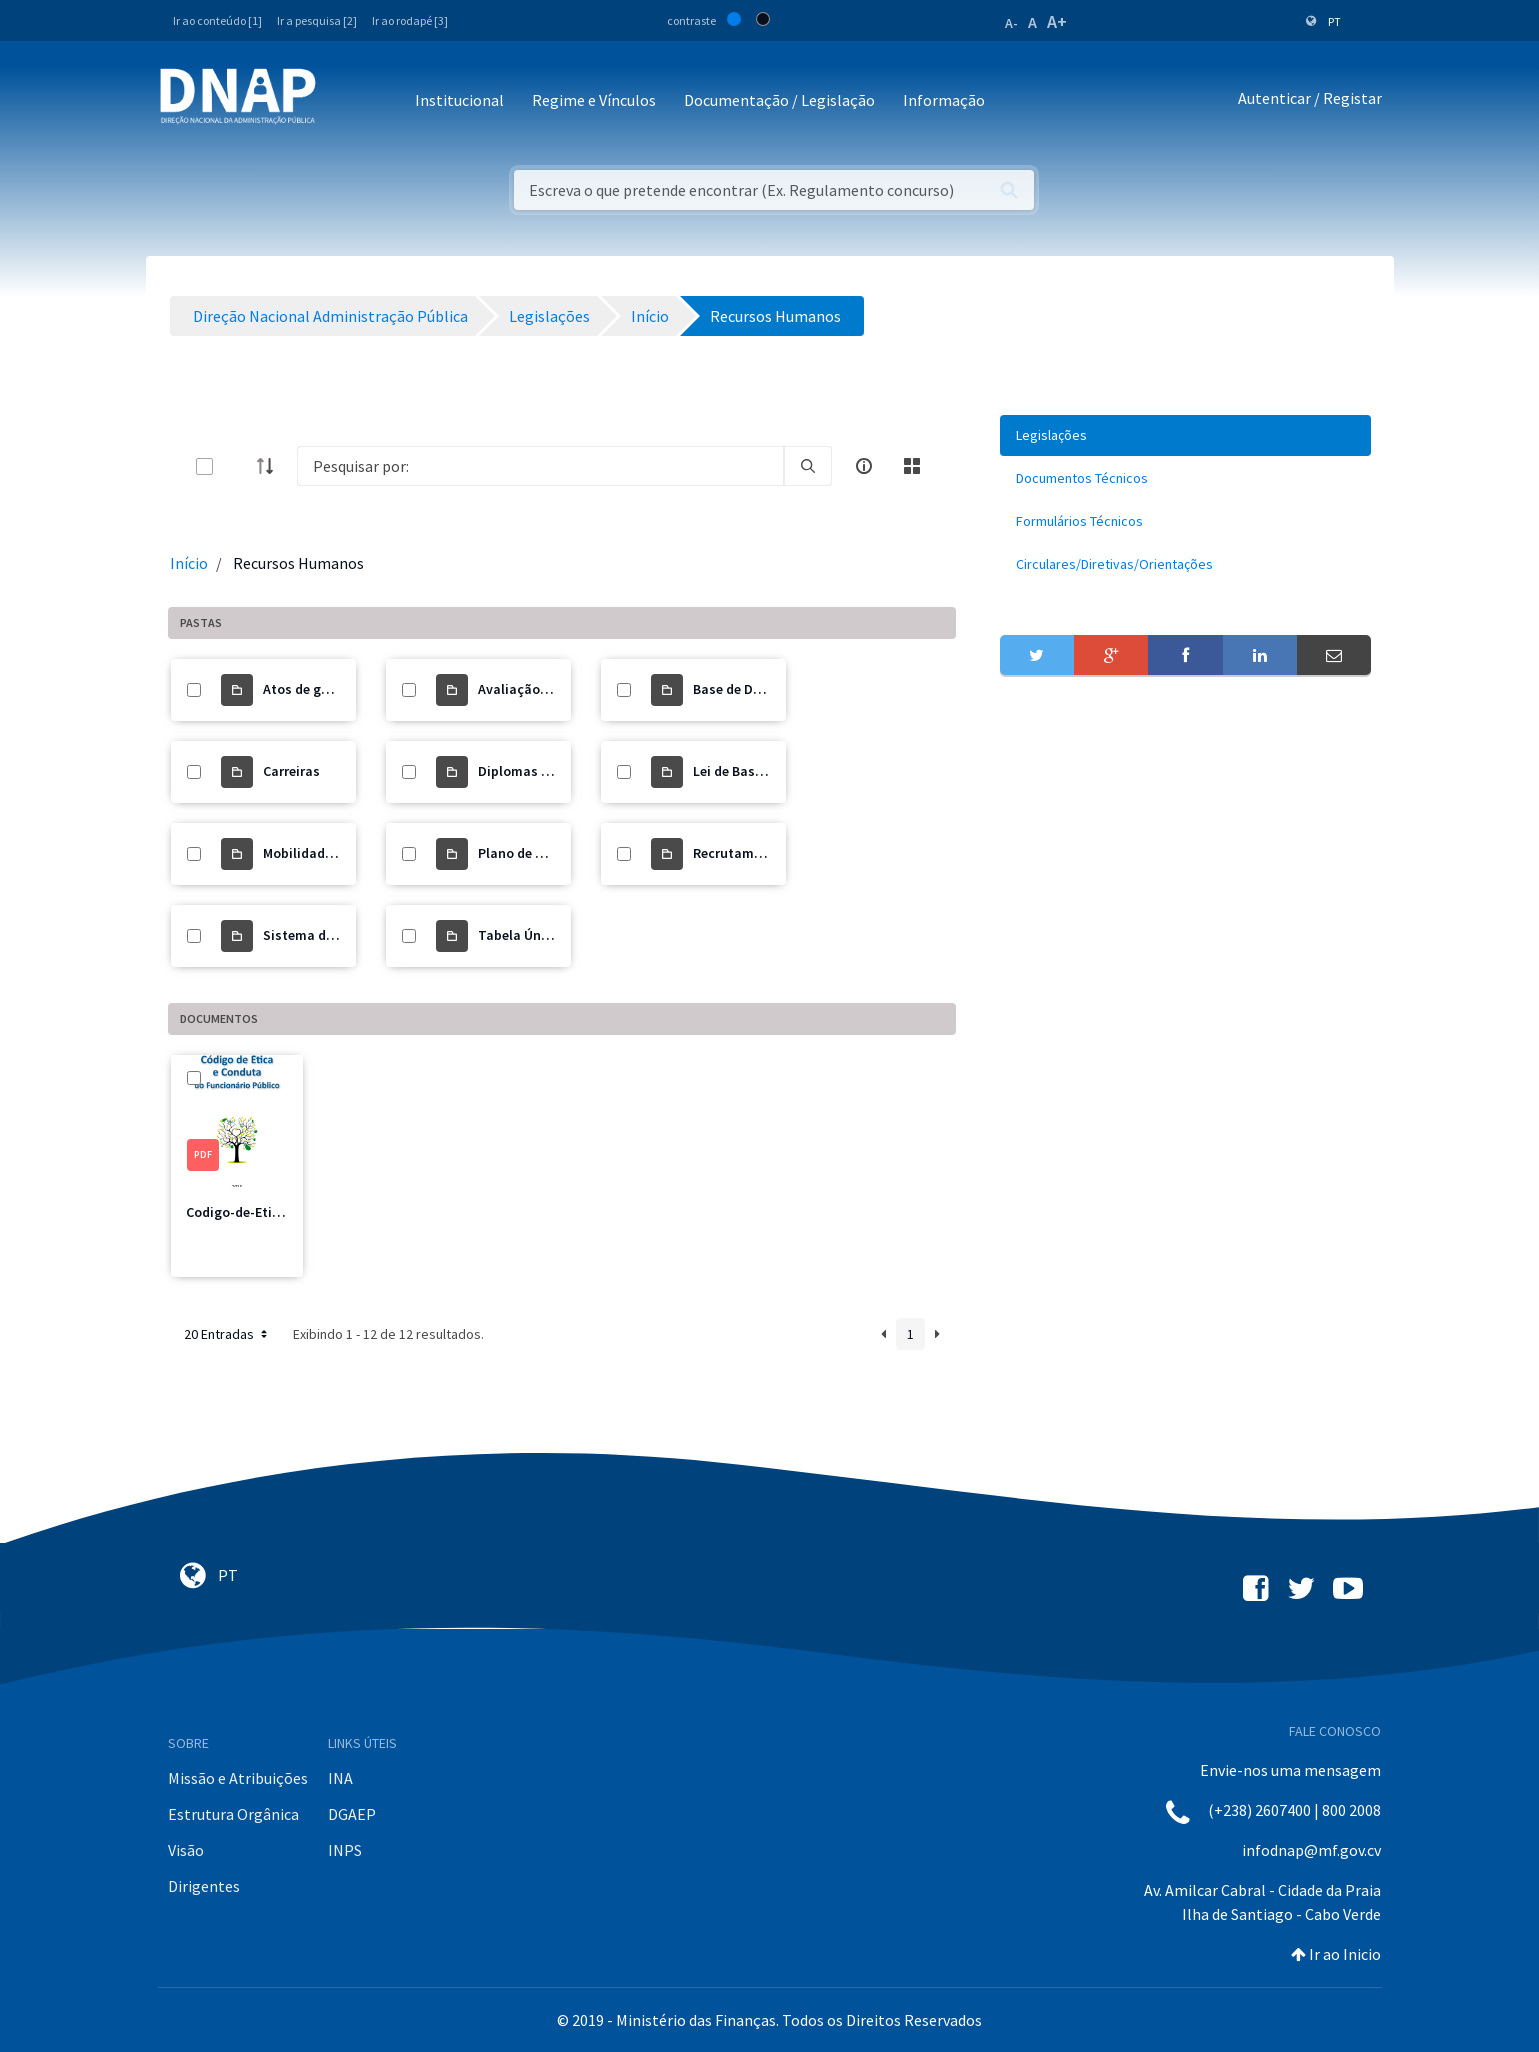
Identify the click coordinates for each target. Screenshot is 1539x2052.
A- (1011, 23)
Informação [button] (944, 100)
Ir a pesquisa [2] (317, 20)
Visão (186, 1850)
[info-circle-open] (864, 466)
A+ (1057, 21)
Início (189, 563)
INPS (345, 1850)
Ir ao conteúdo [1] (217, 20)
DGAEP (352, 1814)
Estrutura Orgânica (233, 1814)
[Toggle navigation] (344, 101)
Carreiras (291, 771)
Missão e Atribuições (238, 1778)
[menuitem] (1186, 435)
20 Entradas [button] (227, 1334)
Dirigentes (204, 1886)
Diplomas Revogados (544, 771)
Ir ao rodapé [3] (410, 20)
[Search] (540, 466)
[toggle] (237, 466)
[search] (808, 466)
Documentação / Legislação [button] (779, 100)
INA (340, 1778)
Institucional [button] (459, 100)
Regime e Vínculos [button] (594, 100)
